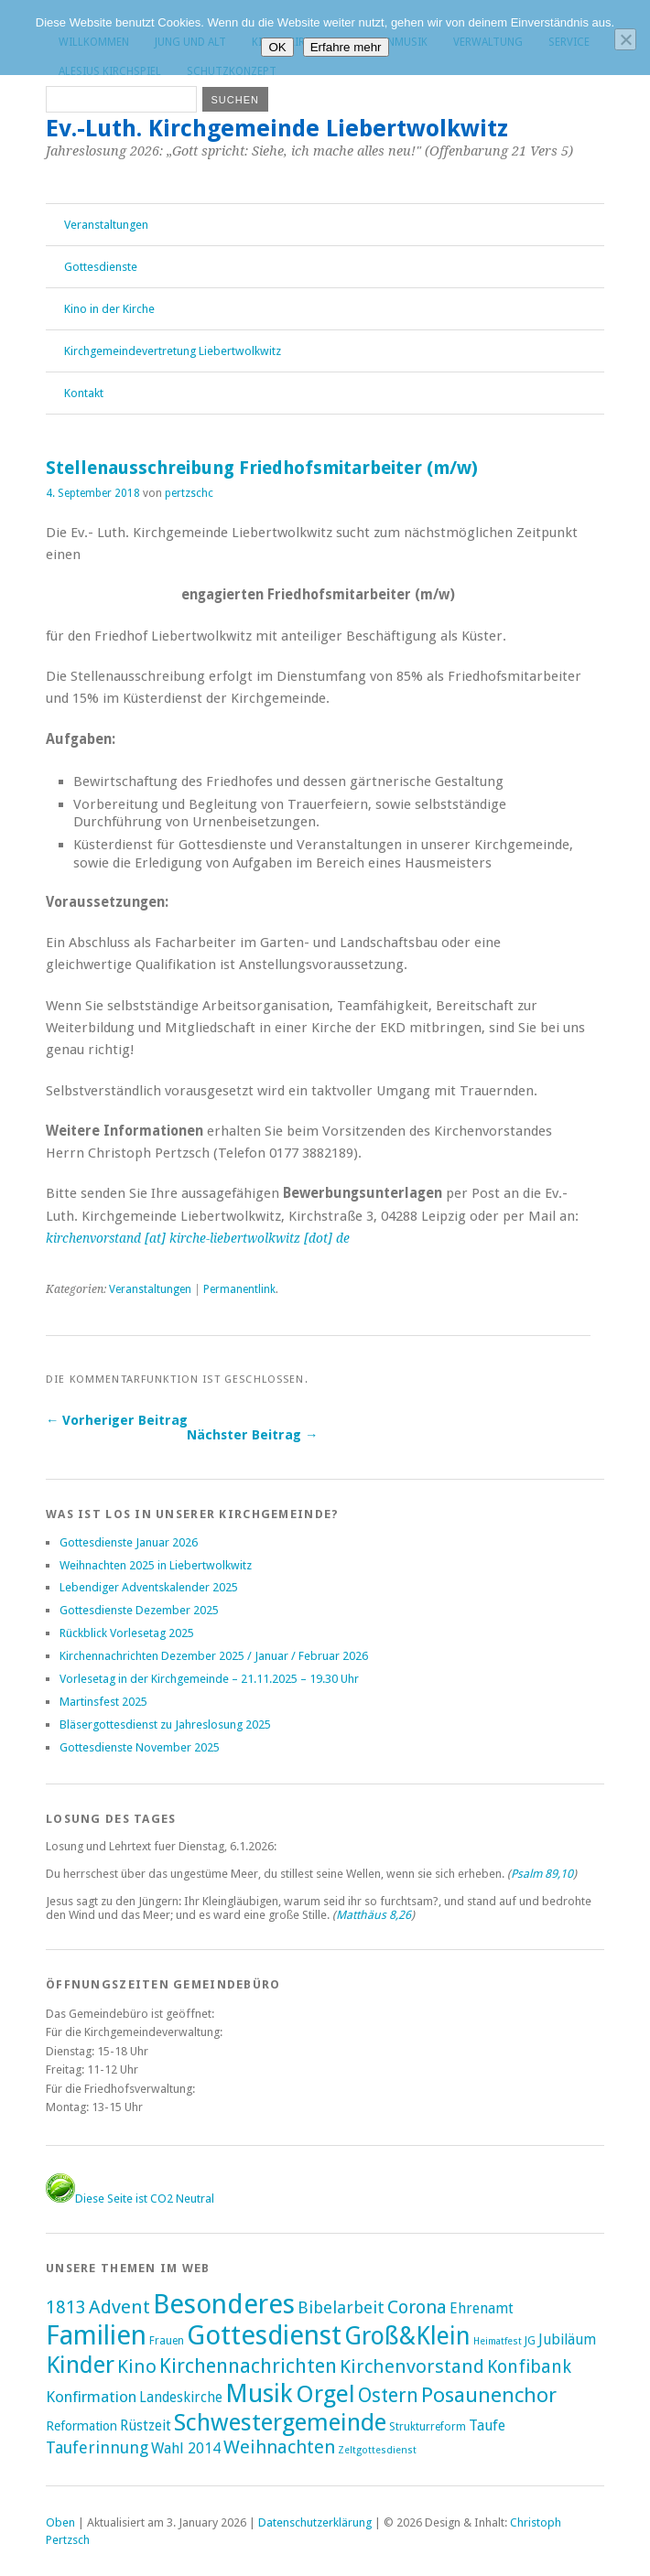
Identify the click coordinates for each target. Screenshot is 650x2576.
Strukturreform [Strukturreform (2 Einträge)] (427, 2426)
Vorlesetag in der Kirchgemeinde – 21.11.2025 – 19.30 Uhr (209, 1679)
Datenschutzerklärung (315, 2522)
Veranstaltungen (106, 225)
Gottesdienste (100, 267)
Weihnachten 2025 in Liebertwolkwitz (156, 1565)
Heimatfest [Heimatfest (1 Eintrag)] (497, 2341)
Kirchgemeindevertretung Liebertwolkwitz (172, 351)
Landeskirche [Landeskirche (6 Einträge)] (180, 2397)
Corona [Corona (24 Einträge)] (417, 2307)
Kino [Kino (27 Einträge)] (137, 2366)
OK (277, 47)
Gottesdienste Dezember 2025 (139, 1610)
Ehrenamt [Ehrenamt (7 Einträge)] (482, 2308)
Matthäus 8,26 (373, 1915)
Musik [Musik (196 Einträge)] (259, 2393)
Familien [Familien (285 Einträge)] (96, 2335)
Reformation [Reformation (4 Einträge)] (81, 2426)
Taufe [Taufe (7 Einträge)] (487, 2425)
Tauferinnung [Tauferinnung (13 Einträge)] (97, 2447)
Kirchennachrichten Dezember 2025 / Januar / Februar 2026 (214, 1656)
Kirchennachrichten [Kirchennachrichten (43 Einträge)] (248, 2365)
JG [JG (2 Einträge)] (530, 2340)
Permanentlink (239, 1289)
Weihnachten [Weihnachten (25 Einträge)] (279, 2447)
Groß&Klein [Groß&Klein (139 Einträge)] (407, 2336)
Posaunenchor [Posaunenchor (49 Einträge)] (489, 2395)
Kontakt (83, 393)
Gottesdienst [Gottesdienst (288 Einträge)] (264, 2335)
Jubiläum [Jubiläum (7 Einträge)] (567, 2339)
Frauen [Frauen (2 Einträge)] (166, 2340)
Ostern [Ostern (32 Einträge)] (388, 2395)
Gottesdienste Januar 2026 (129, 1542)
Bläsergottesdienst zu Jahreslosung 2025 (165, 1724)
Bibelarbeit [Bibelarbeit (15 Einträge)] (341, 2307)
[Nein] (625, 39)
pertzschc (189, 493)
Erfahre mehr (346, 47)
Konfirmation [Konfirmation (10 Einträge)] (91, 2396)
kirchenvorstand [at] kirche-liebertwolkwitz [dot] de (198, 1238)
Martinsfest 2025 (103, 1701)
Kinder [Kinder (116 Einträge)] (80, 2364)
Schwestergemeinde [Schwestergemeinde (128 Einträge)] (280, 2422)
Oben (60, 2522)
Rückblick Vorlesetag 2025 (127, 1633)
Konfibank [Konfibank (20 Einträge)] (529, 2366)
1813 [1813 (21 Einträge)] (66, 2307)
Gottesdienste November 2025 (140, 1747)
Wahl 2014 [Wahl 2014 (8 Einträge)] (186, 2448)
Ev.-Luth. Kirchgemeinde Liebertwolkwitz (277, 128)
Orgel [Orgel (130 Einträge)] (325, 2394)
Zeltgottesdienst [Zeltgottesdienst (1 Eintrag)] (377, 2450)
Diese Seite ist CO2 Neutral (130, 2198)
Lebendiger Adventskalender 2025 (149, 1587)
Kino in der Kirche (109, 309)
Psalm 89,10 (542, 1874)
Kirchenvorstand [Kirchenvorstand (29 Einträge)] (412, 2366)
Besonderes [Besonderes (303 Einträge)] (224, 2304)
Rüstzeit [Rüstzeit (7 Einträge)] (145, 2425)
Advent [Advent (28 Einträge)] (119, 2307)
